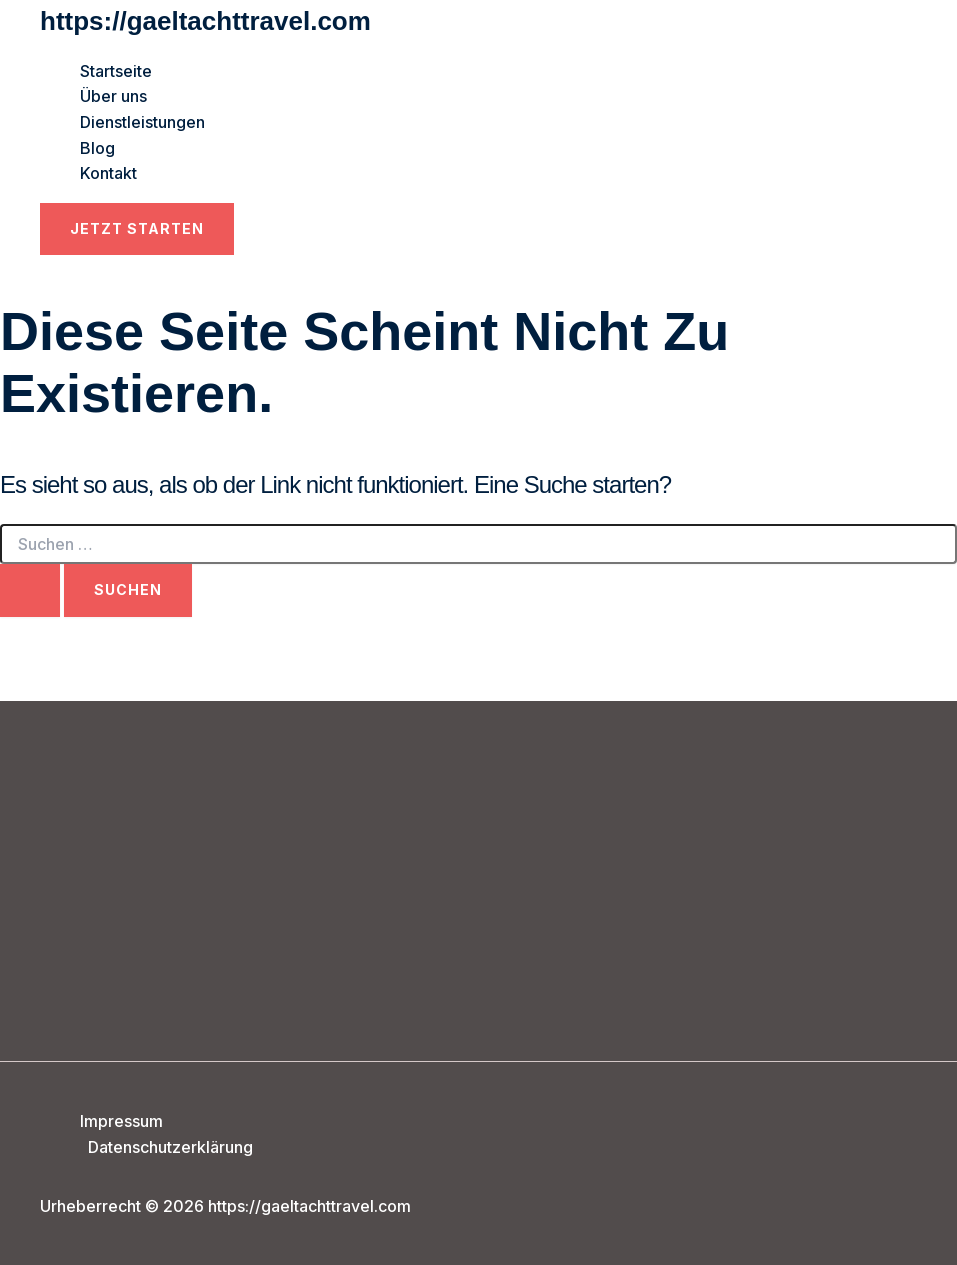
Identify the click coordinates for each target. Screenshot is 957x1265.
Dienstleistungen (142, 122)
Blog (97, 148)
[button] (137, 229)
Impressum (121, 1121)
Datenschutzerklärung (170, 1147)
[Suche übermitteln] (30, 590)
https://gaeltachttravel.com (205, 21)
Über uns (113, 96)
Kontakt (108, 173)
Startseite (116, 71)
